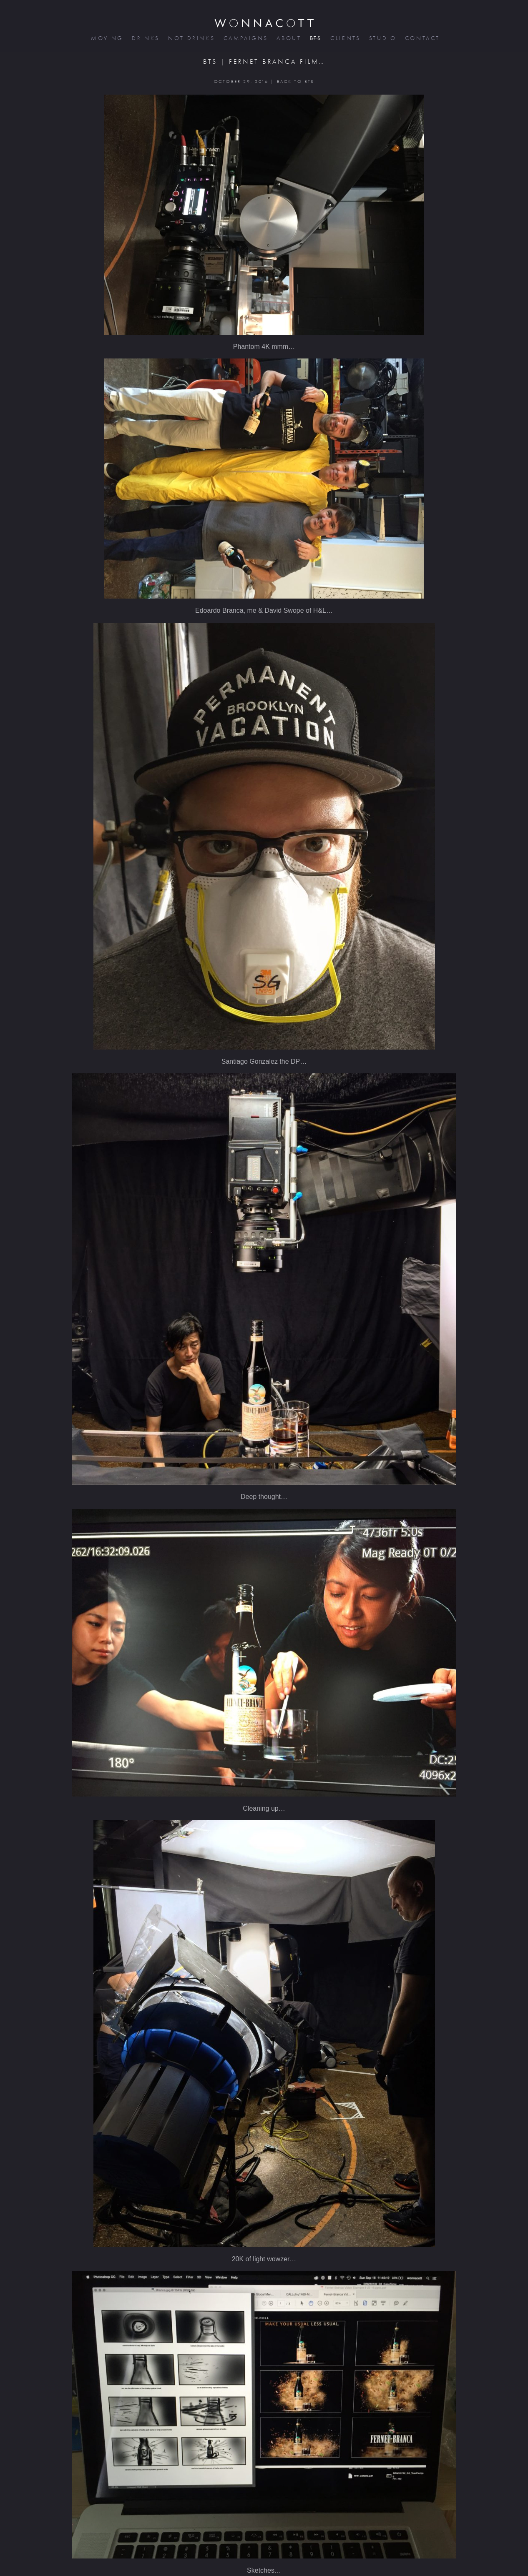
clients (344, 38)
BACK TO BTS (295, 81)
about (288, 38)
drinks (145, 38)
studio (382, 38)
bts (315, 38)
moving (106, 38)
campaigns (245, 38)
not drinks (190, 38)
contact (422, 38)
